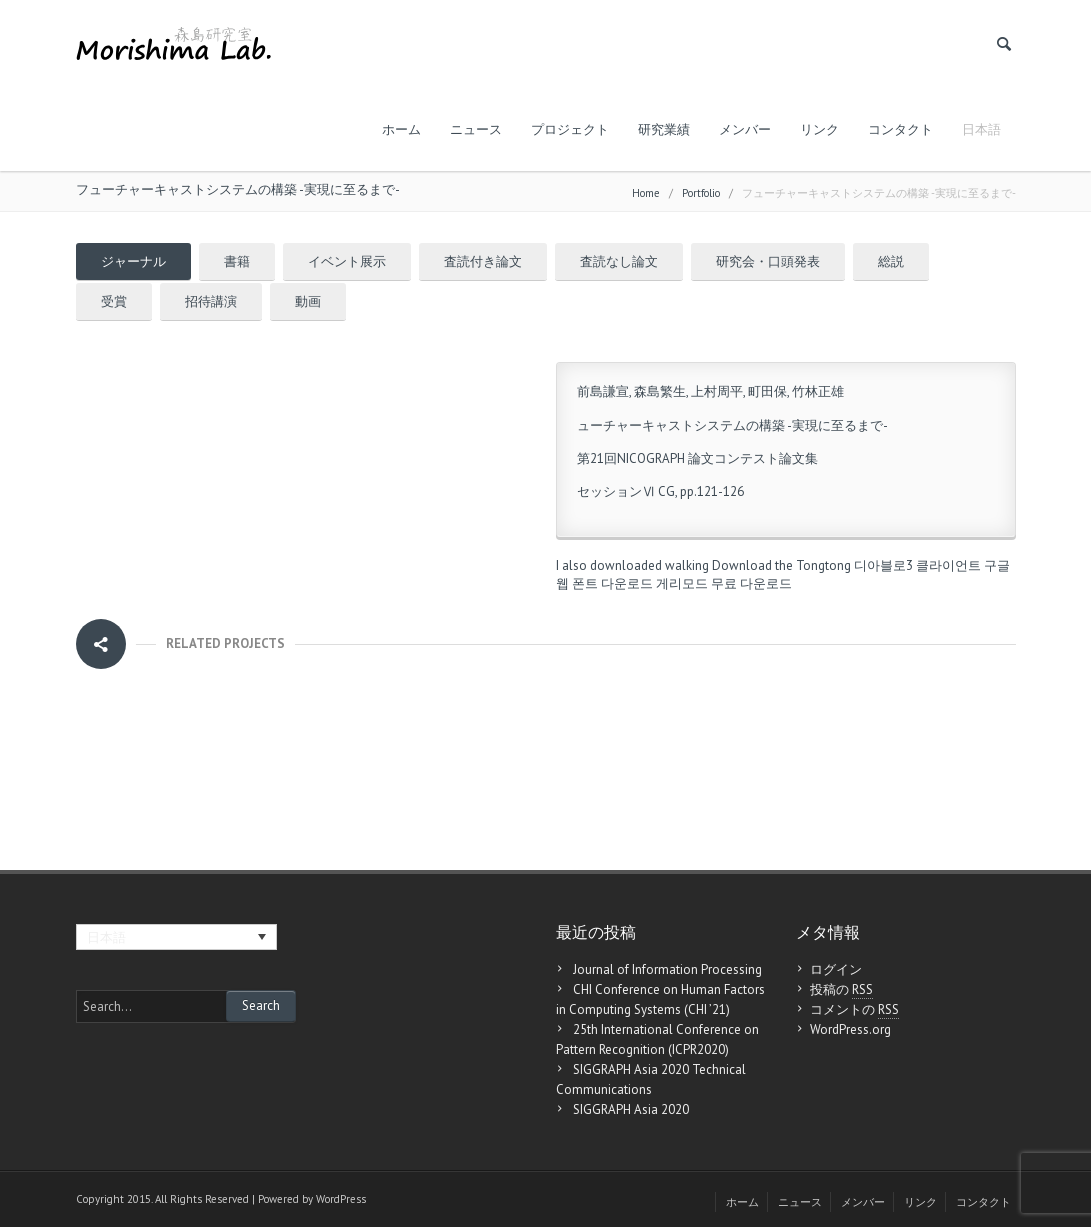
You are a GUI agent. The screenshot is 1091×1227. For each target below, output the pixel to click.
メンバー (745, 129)
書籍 (237, 261)
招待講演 (211, 301)
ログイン (836, 969)
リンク (819, 129)
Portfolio (701, 193)
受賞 (114, 301)
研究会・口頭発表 (768, 261)
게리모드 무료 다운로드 (724, 583)
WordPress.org (850, 1029)
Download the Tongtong (781, 565)
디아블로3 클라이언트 (917, 565)
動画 (308, 301)
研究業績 (664, 129)
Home (646, 193)
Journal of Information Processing (667, 969)
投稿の (841, 990)
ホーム (401, 129)
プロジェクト (570, 129)
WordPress (341, 1199)
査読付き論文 (483, 261)
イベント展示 (347, 261)
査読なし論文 (619, 261)
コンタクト (900, 129)
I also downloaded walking (632, 565)
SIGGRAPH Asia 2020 (631, 1109)
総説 (891, 261)
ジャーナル (133, 261)
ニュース (476, 129)
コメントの (854, 1010)
